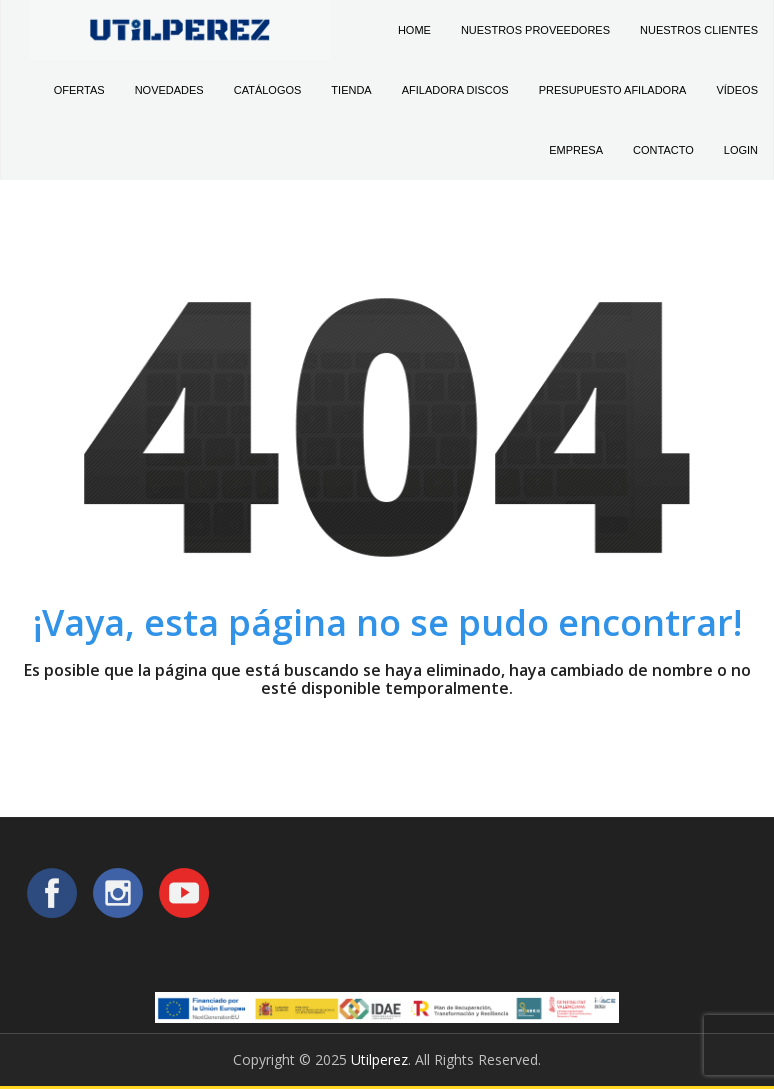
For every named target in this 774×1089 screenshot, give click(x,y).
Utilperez (379, 1059)
